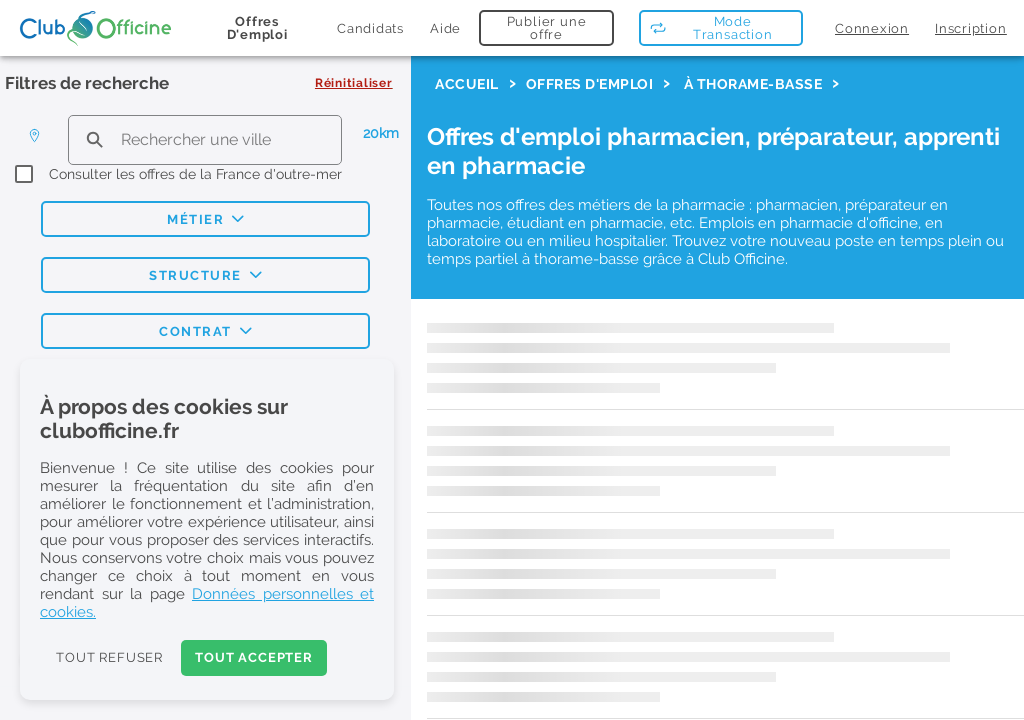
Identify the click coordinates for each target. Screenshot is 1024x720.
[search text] (205, 139)
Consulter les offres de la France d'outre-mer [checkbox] (195, 174)
